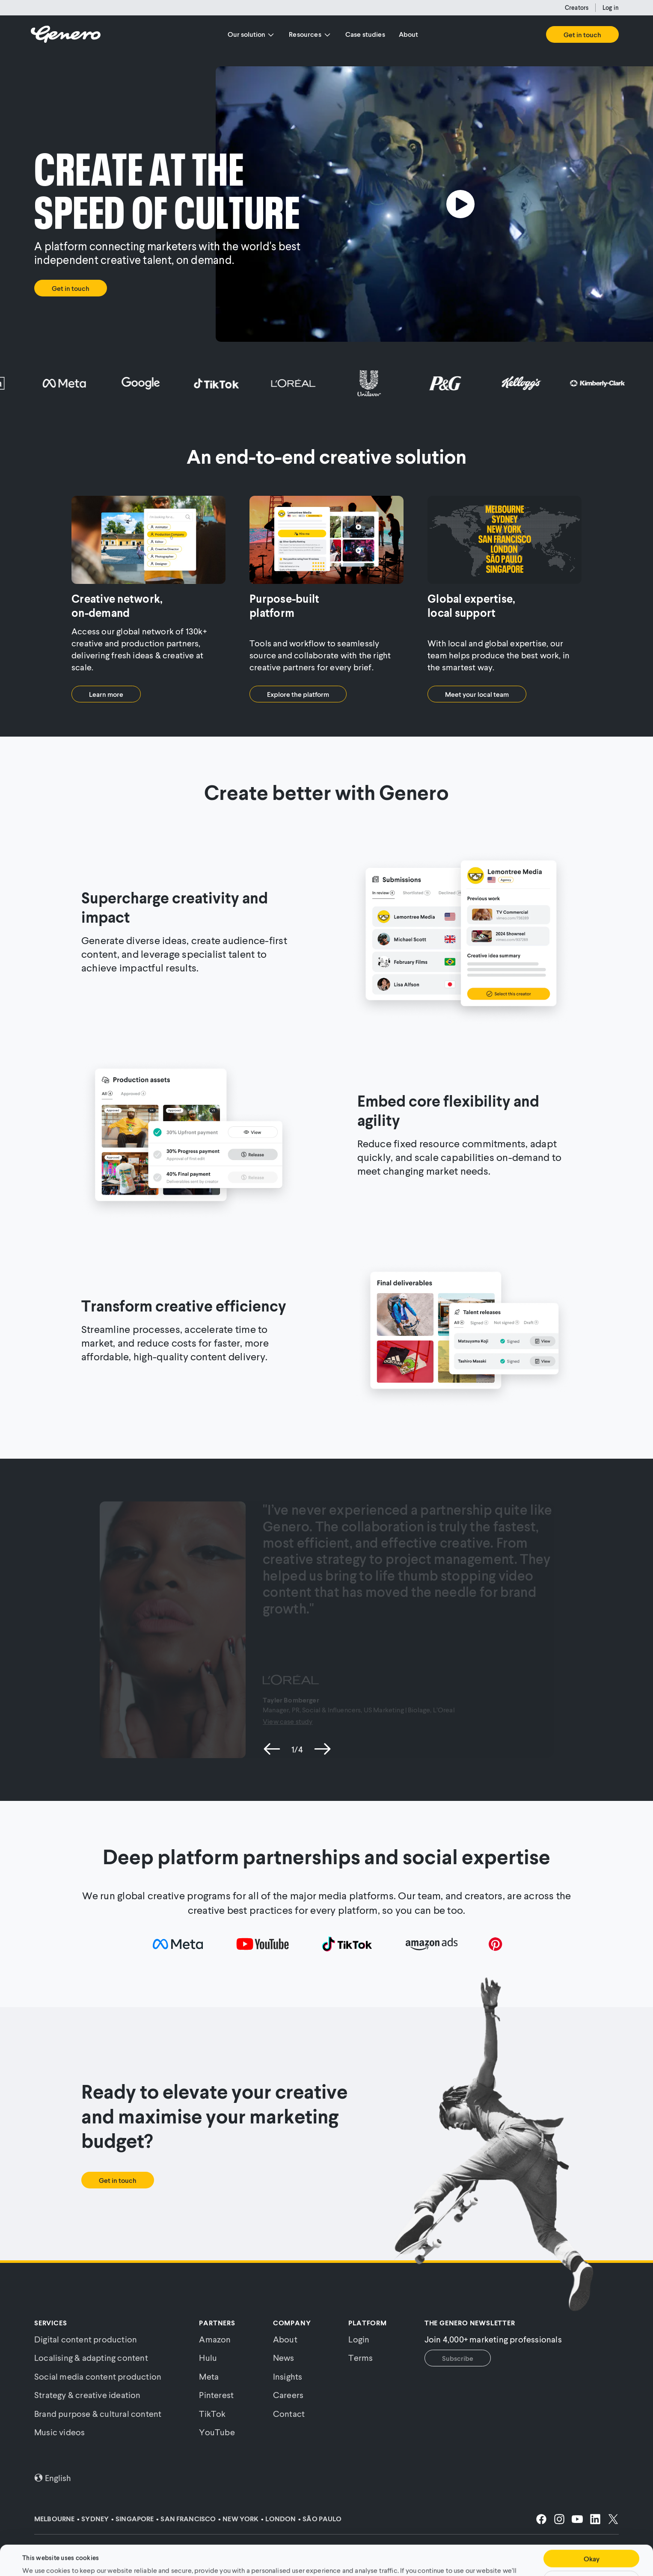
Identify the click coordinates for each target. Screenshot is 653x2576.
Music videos (59, 2432)
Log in (611, 7)
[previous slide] (272, 1749)
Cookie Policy (351, 2553)
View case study (287, 1721)
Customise (591, 2553)
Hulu (208, 2357)
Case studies (365, 34)
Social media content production (97, 2376)
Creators (576, 7)
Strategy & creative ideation (87, 2394)
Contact (289, 2413)
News (283, 2357)
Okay (592, 2533)
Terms (360, 2357)
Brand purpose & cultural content (97, 2413)
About (409, 34)
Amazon (215, 2339)
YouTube (216, 2432)
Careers (288, 2394)
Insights (288, 2376)
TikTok (212, 2413)
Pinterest (216, 2394)
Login (358, 2339)
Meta (209, 2376)
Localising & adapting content (91, 2357)
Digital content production (85, 2339)
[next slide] (322, 1749)
